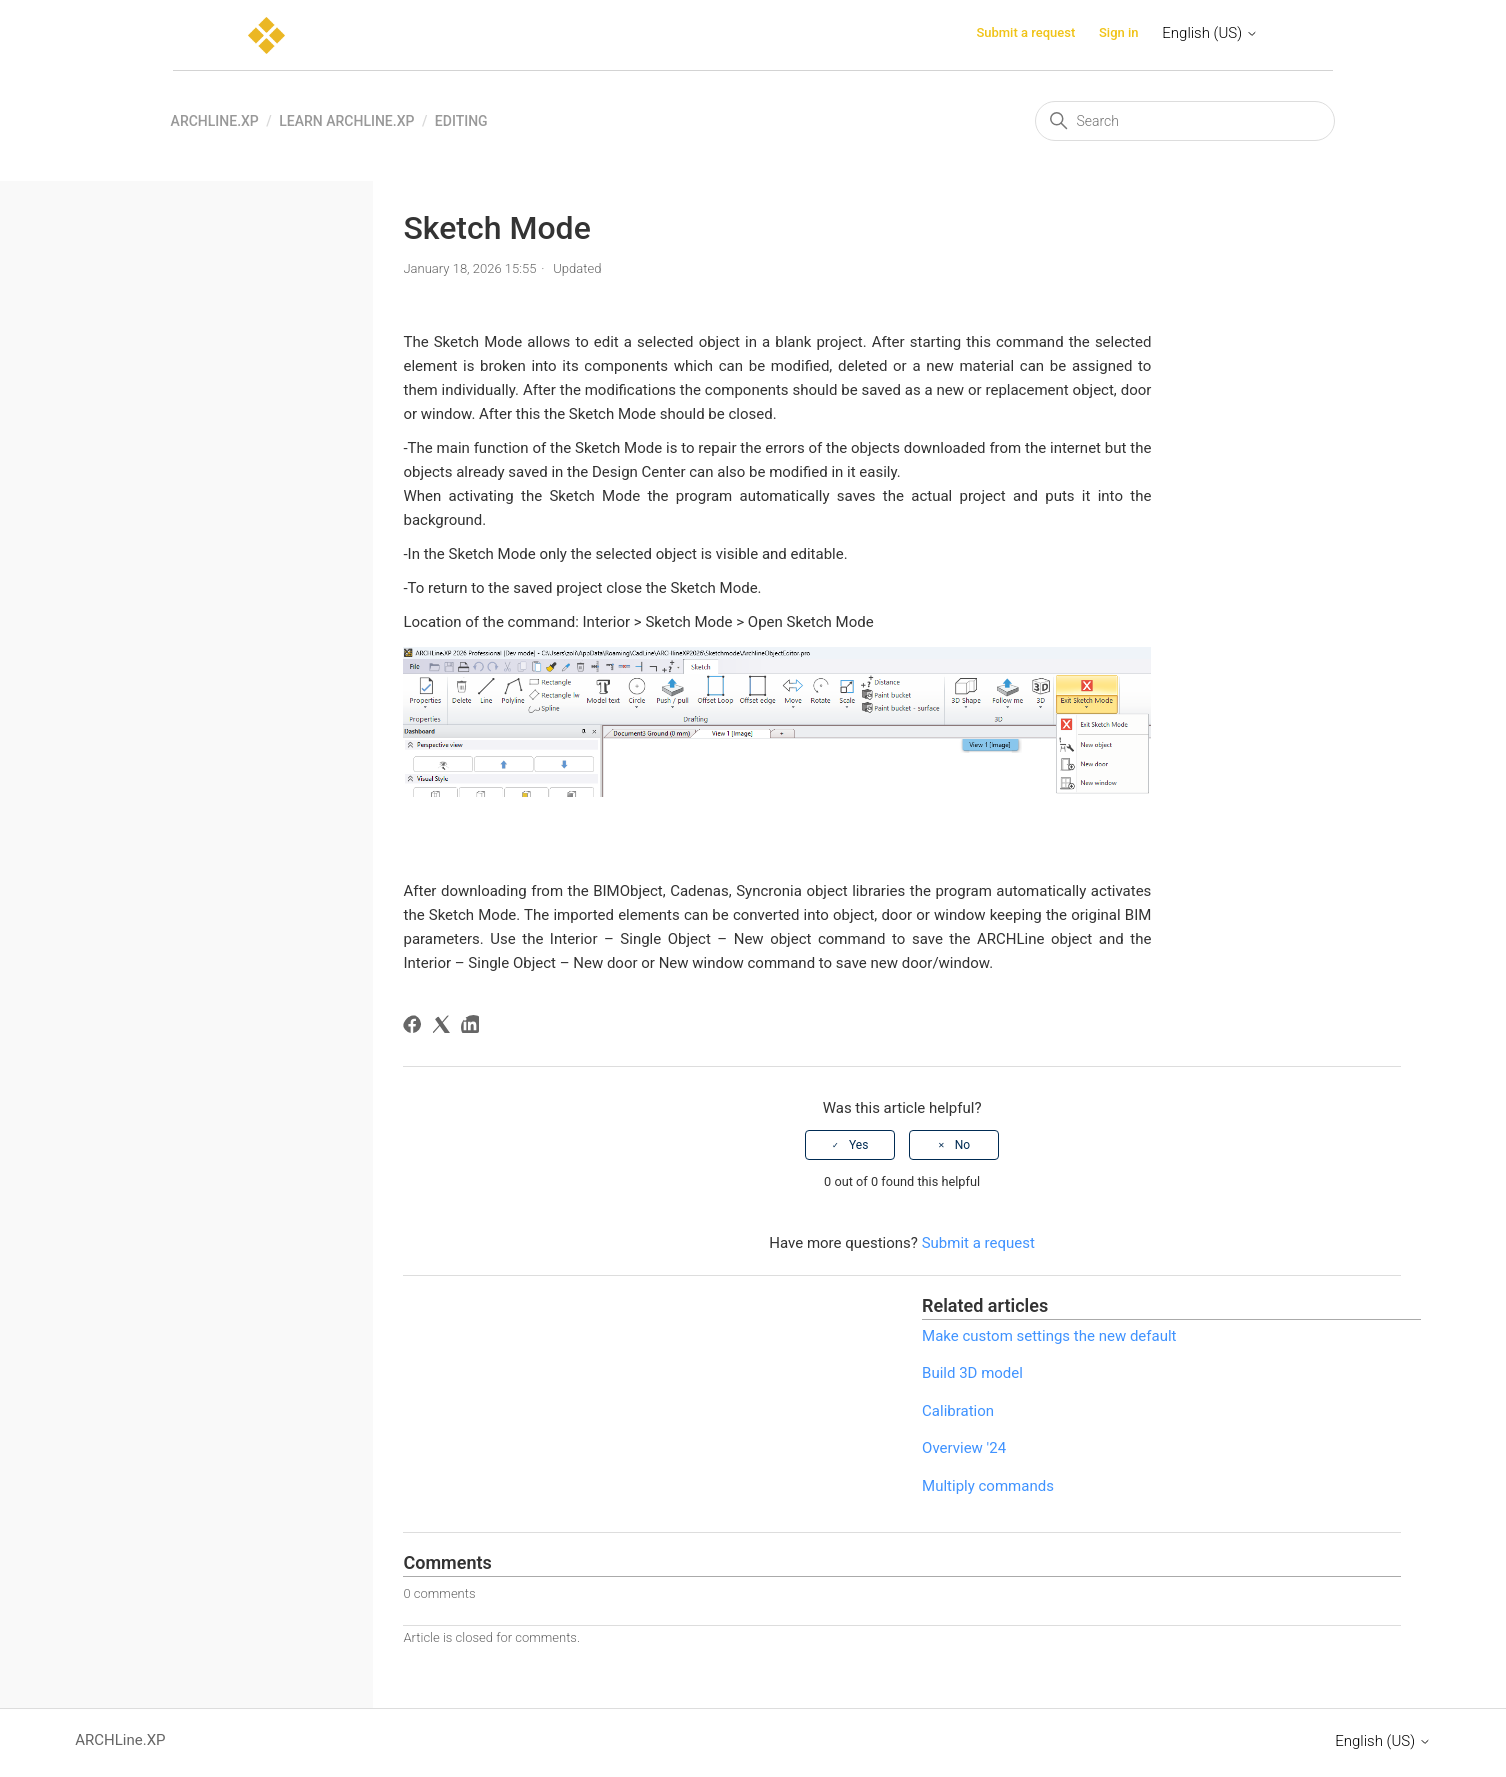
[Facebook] (415, 1027)
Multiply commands (988, 1486)
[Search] (1185, 121)
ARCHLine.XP (215, 121)
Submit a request (1025, 32)
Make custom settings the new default (1049, 1336)
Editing (461, 121)
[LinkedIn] (473, 1027)
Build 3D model (972, 1373)
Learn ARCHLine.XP (346, 121)
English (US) (1209, 33)
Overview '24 (964, 1448)
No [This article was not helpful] (962, 1145)
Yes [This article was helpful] (858, 1145)
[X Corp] (444, 1027)
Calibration (958, 1411)
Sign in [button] (1119, 32)
